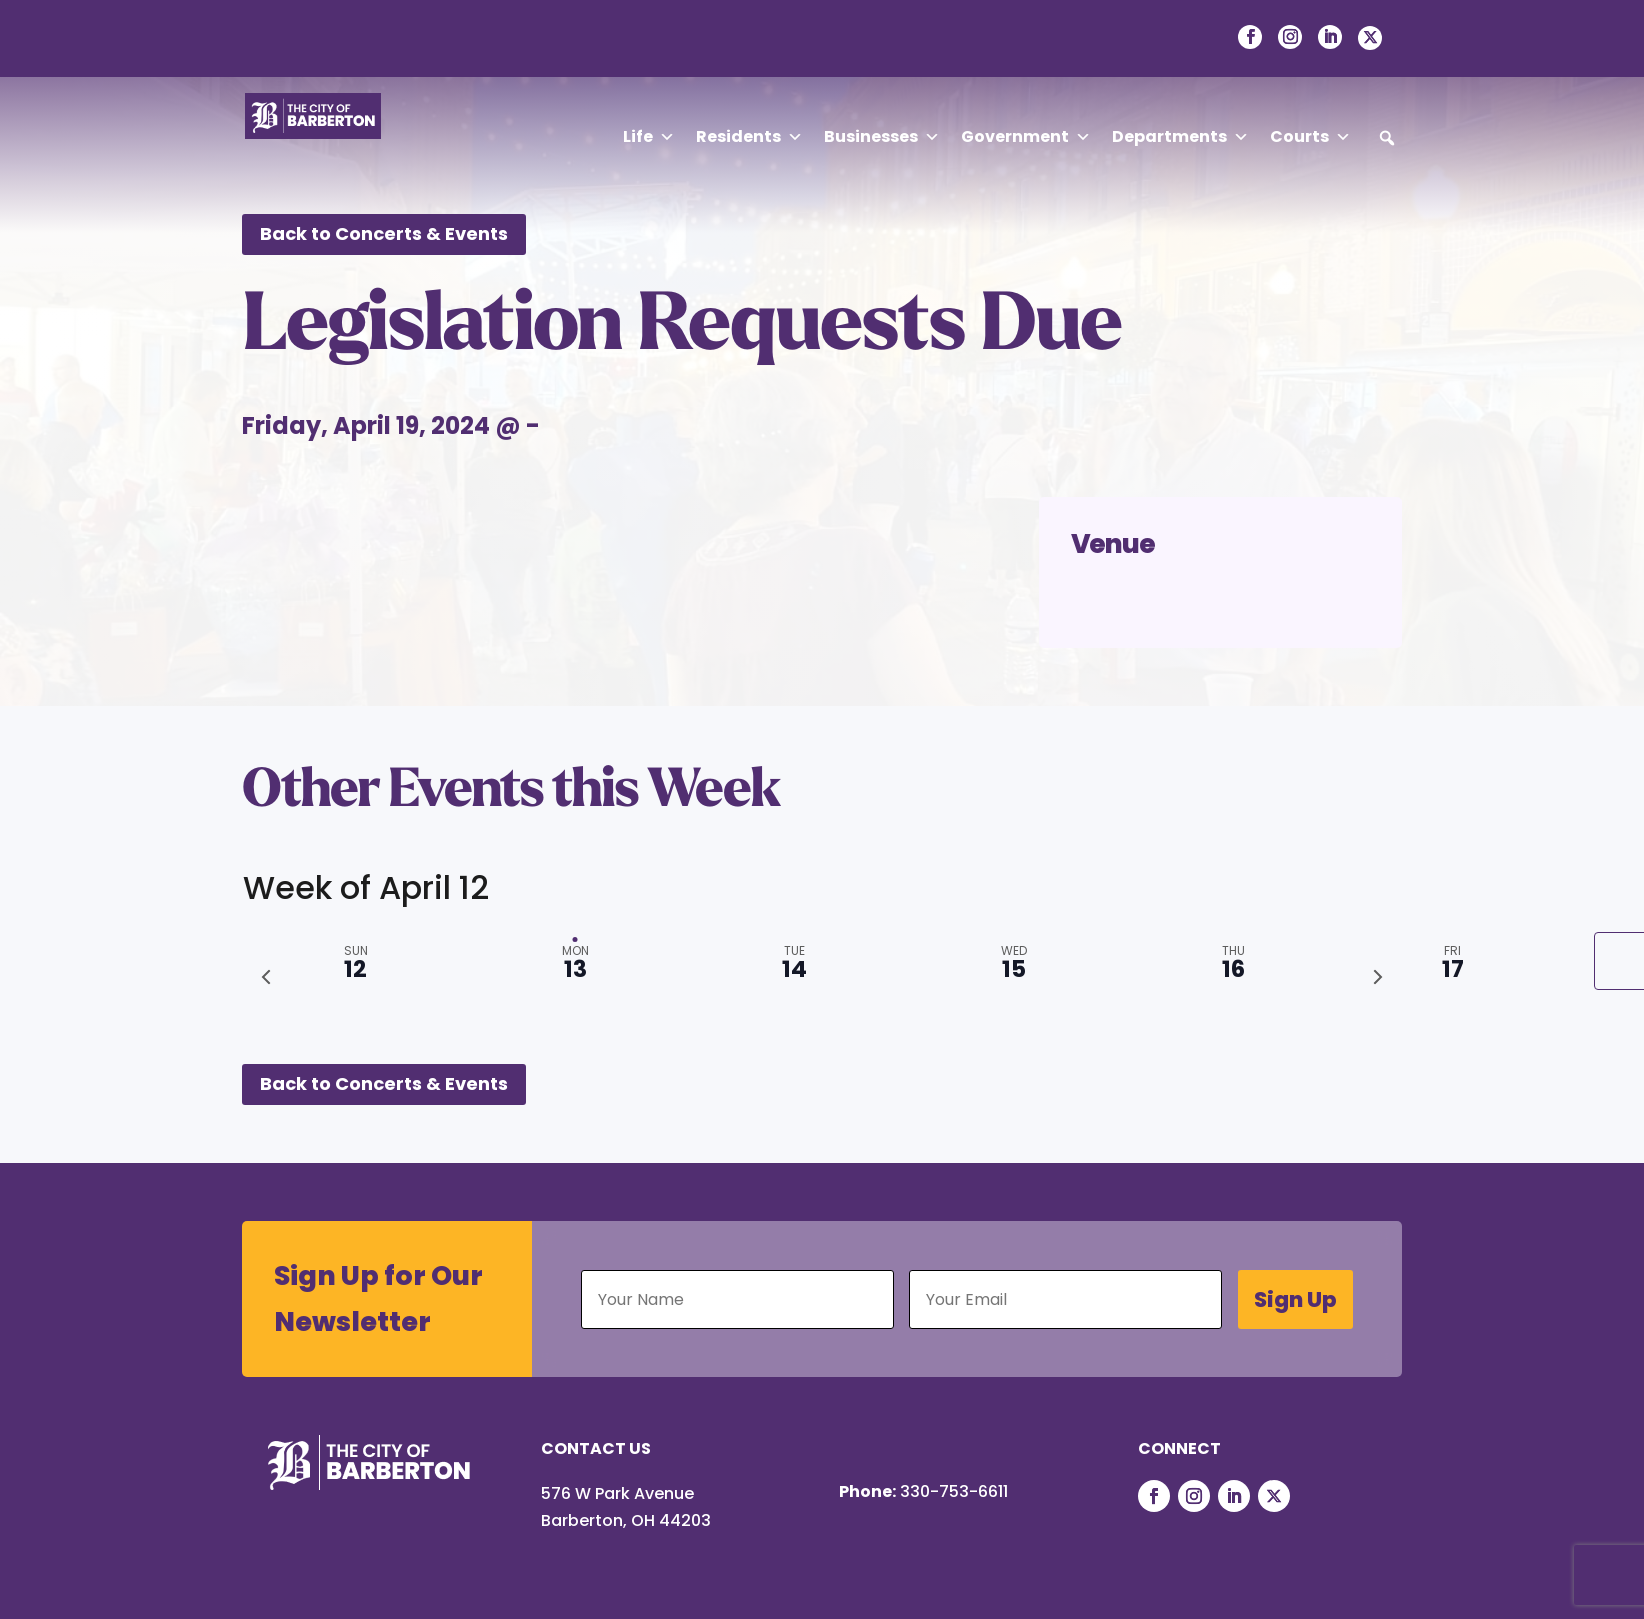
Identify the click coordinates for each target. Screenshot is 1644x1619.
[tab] (1452, 961)
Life (649, 137)
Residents (749, 137)
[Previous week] (266, 977)
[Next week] (1378, 977)
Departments (1180, 137)
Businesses (882, 137)
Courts (1310, 137)
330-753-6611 (954, 1491)
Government (1026, 137)
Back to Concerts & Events (384, 233)
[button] (1387, 138)
